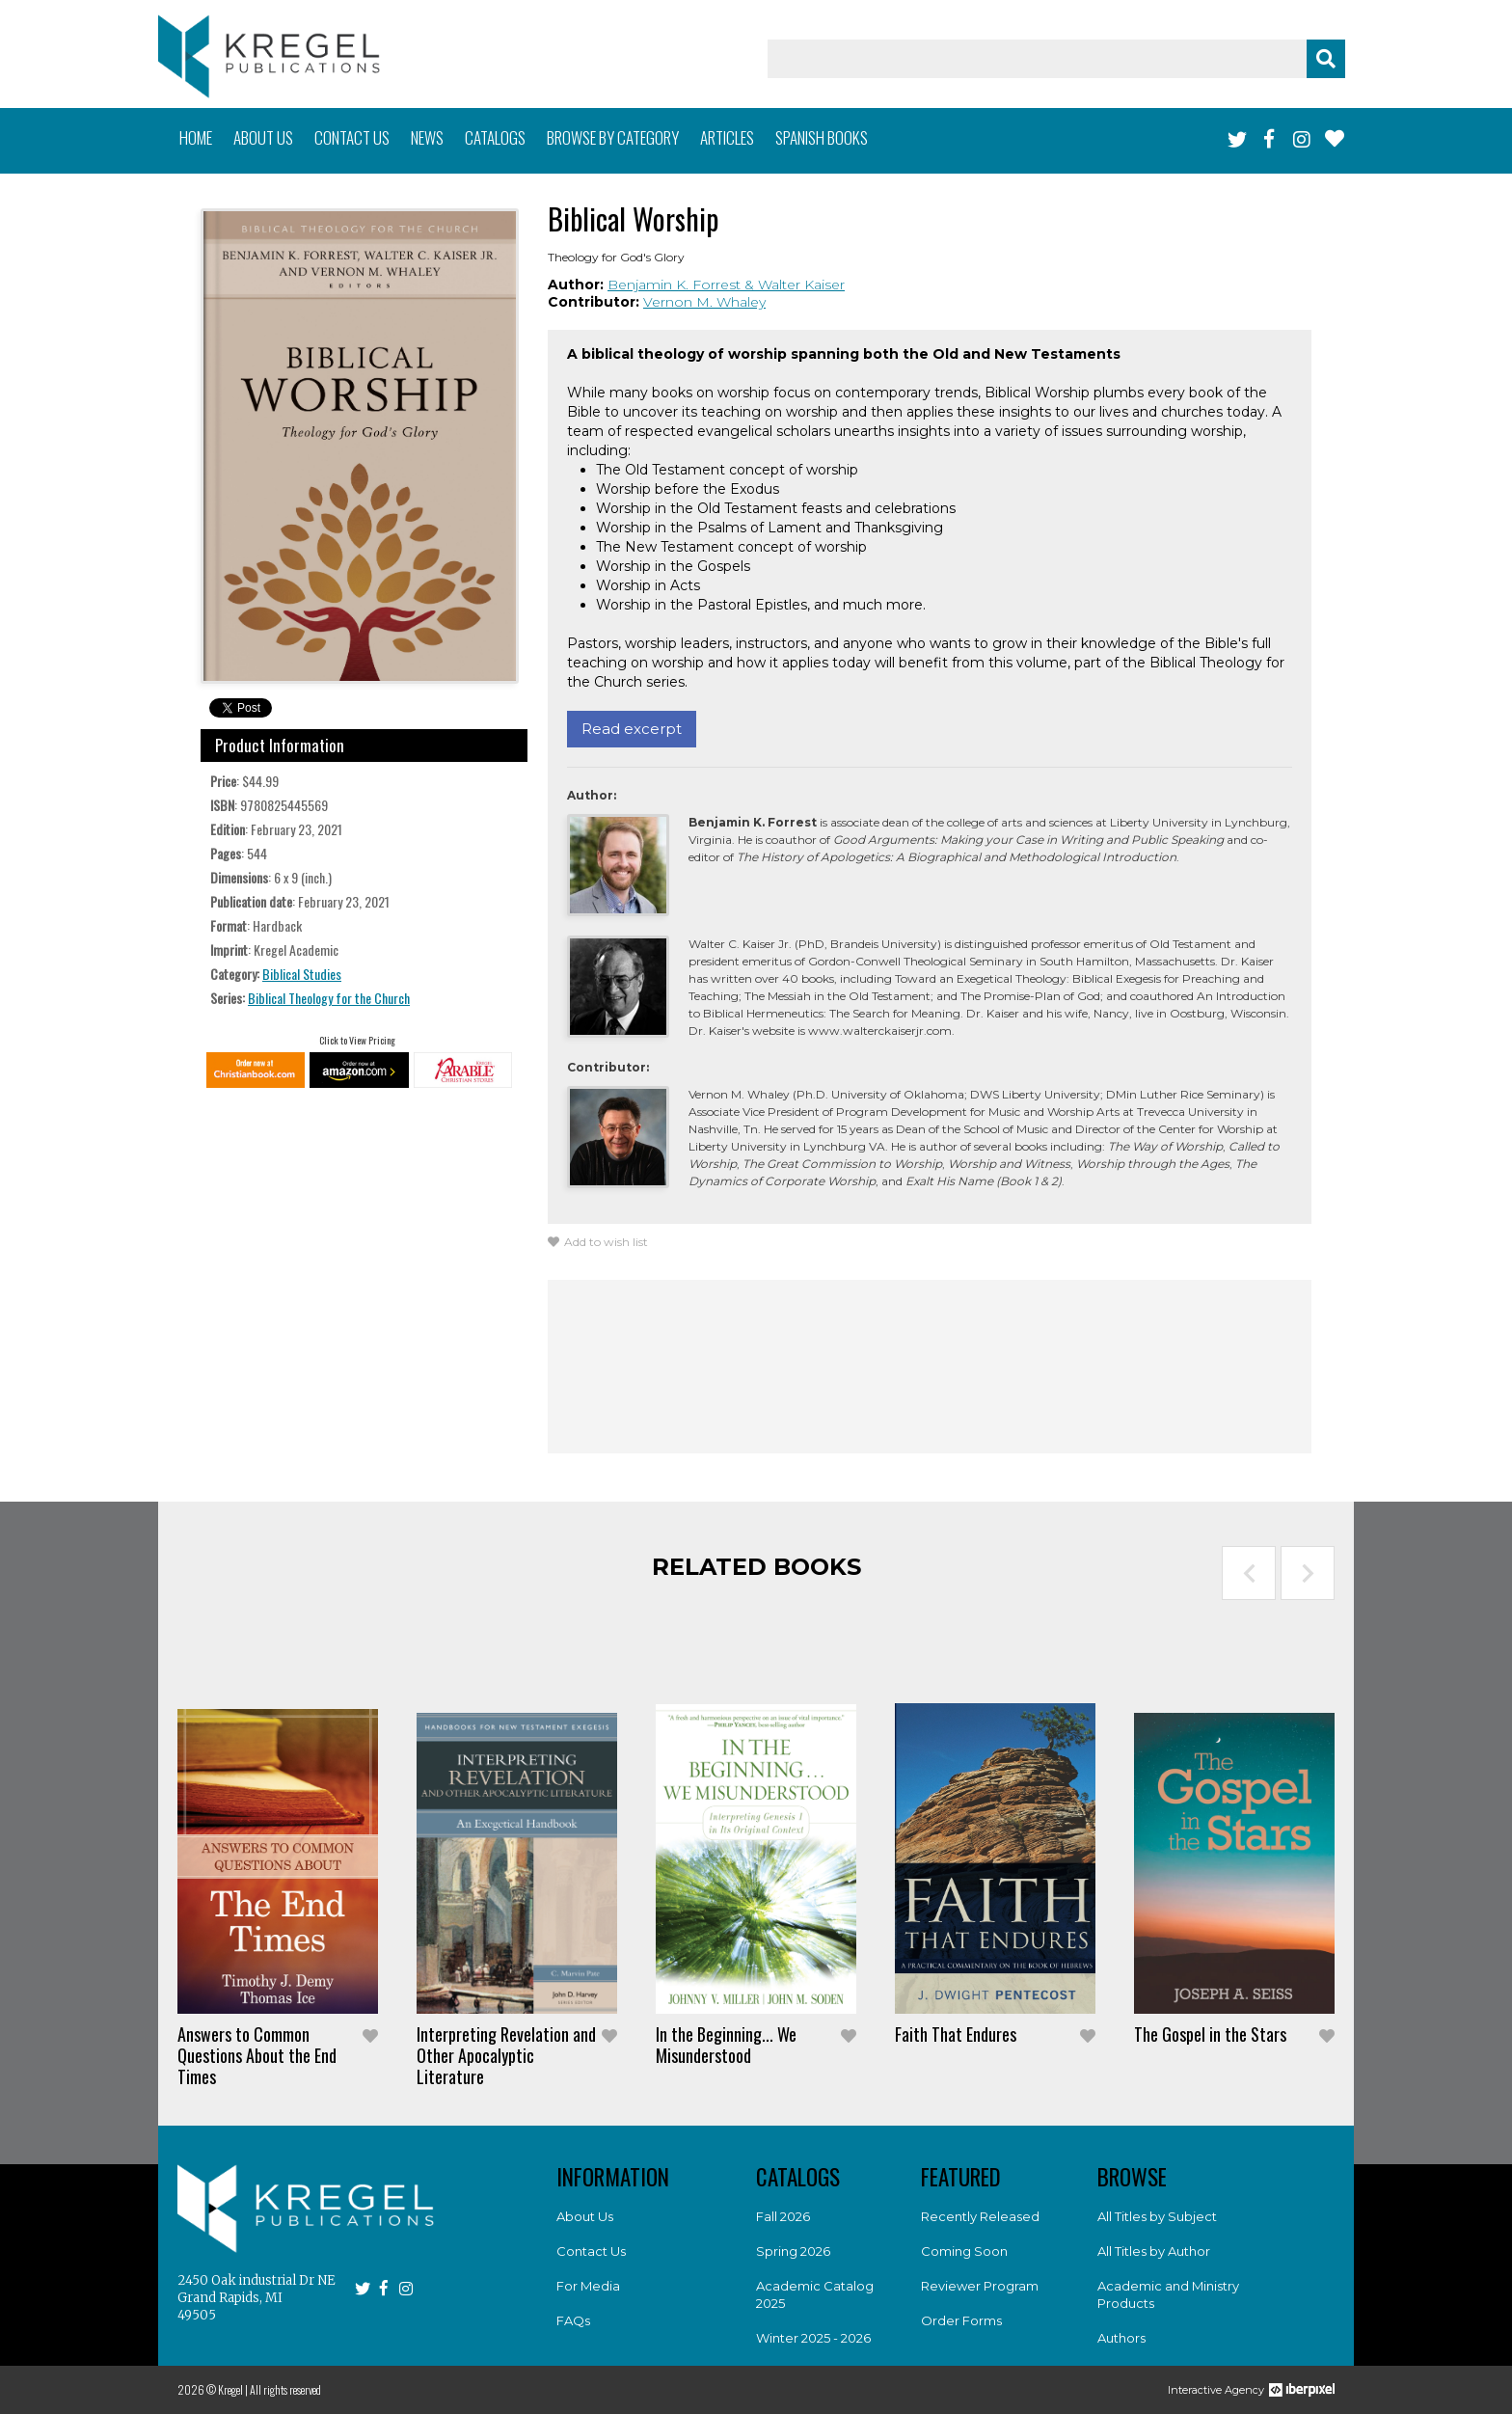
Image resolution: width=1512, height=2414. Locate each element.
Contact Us (591, 2251)
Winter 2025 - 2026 (813, 2338)
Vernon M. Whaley (704, 302)
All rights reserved (285, 2389)
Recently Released (980, 2216)
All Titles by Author (1153, 2251)
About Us (584, 2216)
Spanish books (821, 137)
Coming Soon (964, 2251)
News (427, 137)
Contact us (352, 137)
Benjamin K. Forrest (676, 284)
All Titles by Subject (1157, 2216)
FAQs (573, 2320)
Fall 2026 (783, 2216)
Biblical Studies (301, 973)
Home (195, 137)
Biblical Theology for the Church (329, 998)
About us (263, 137)
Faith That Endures (955, 2034)
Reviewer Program (980, 2285)
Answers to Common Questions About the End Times (257, 2055)
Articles (727, 137)
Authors (1121, 2338)
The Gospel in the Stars (1210, 2034)
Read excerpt (631, 728)
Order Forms (961, 2320)
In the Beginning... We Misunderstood (726, 2044)
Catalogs (495, 137)
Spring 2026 (793, 2251)
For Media (588, 2285)
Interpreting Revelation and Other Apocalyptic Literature (506, 2055)
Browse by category (613, 137)
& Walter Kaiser (794, 284)
